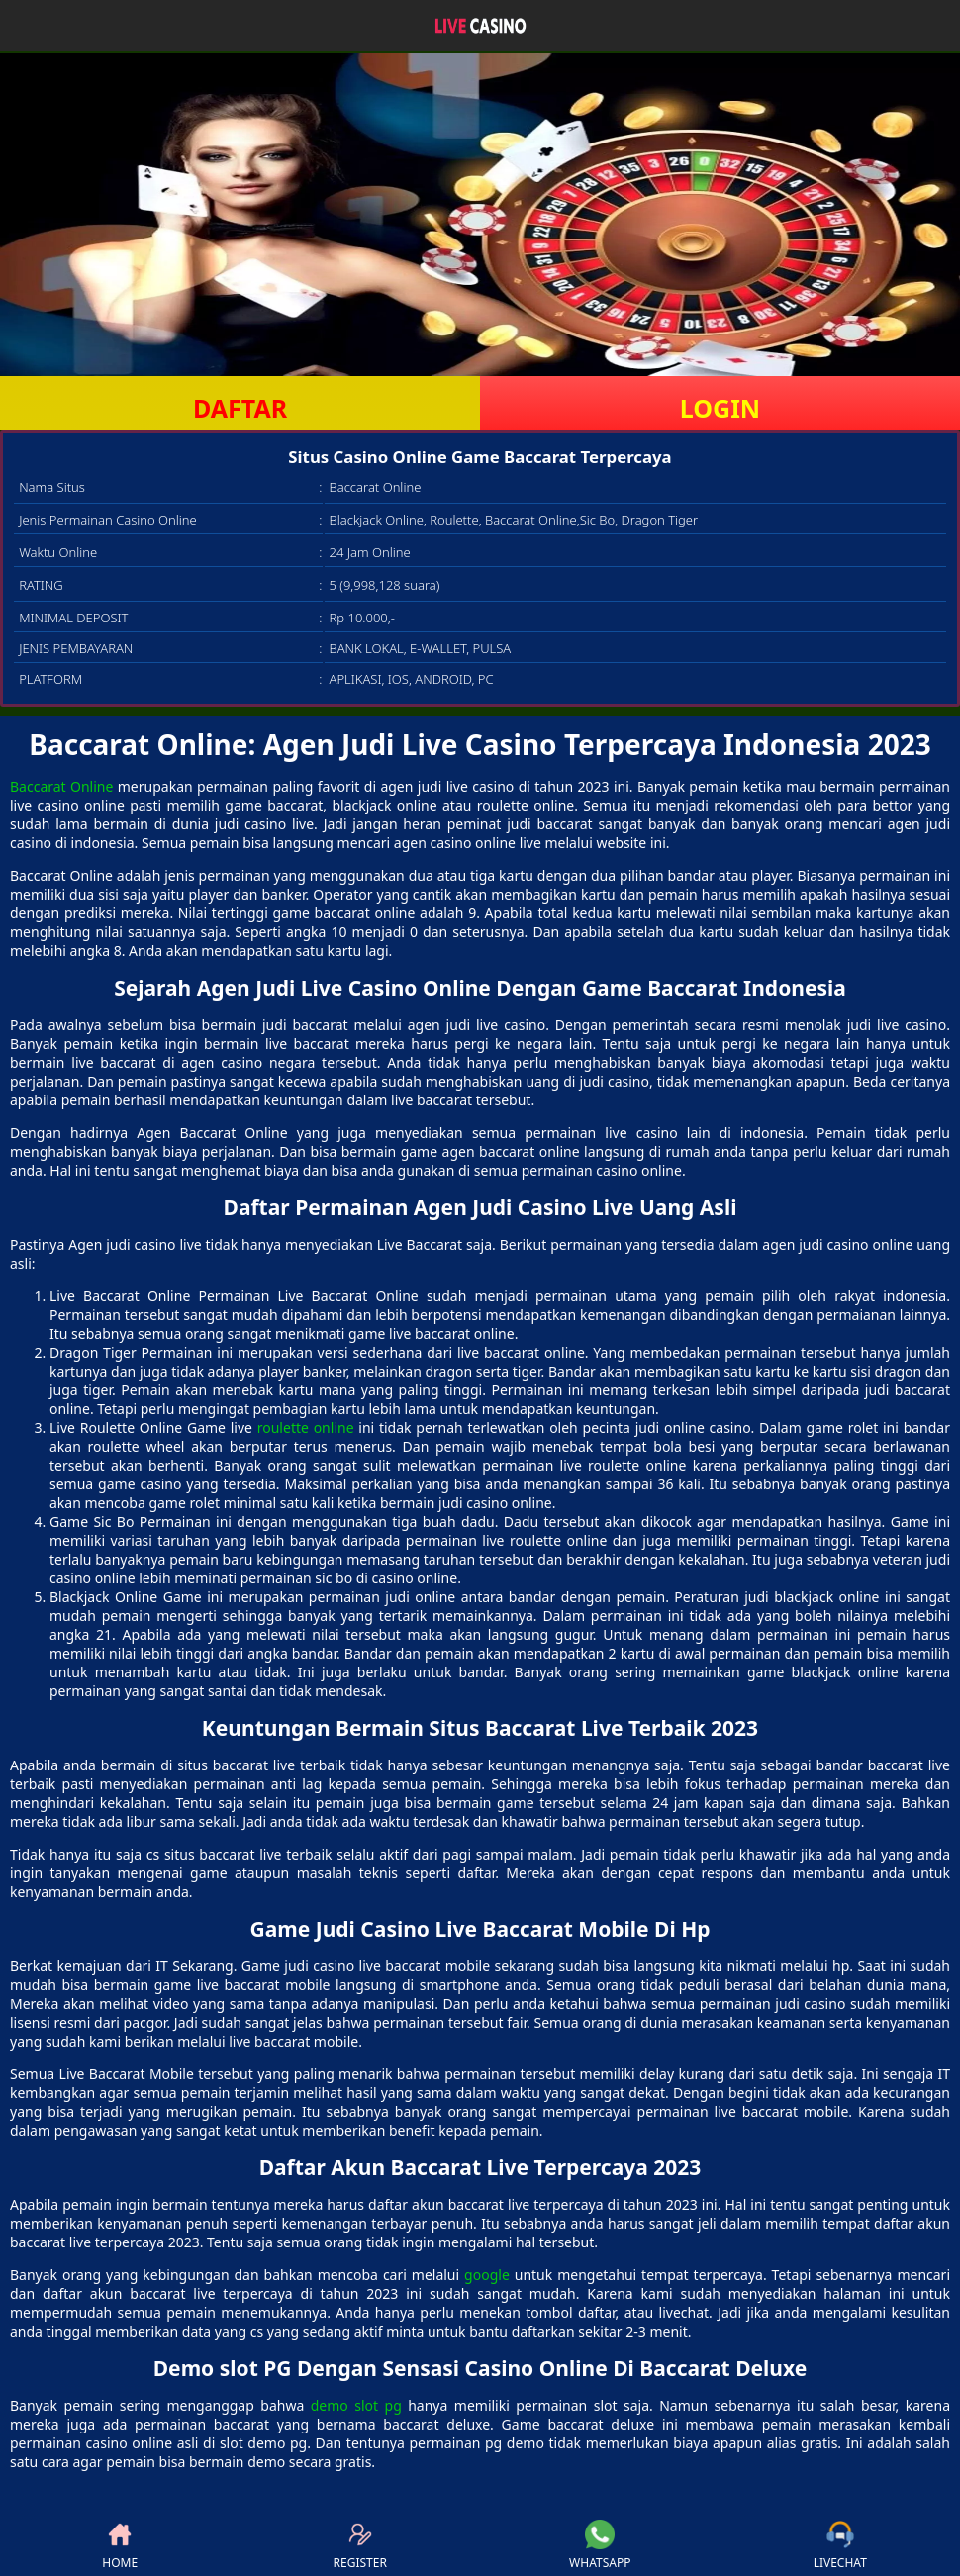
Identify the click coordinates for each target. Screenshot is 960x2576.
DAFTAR (240, 408)
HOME (120, 2545)
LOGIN (720, 408)
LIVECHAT (840, 2545)
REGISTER (360, 2545)
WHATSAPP (599, 2545)
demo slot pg (356, 2405)
